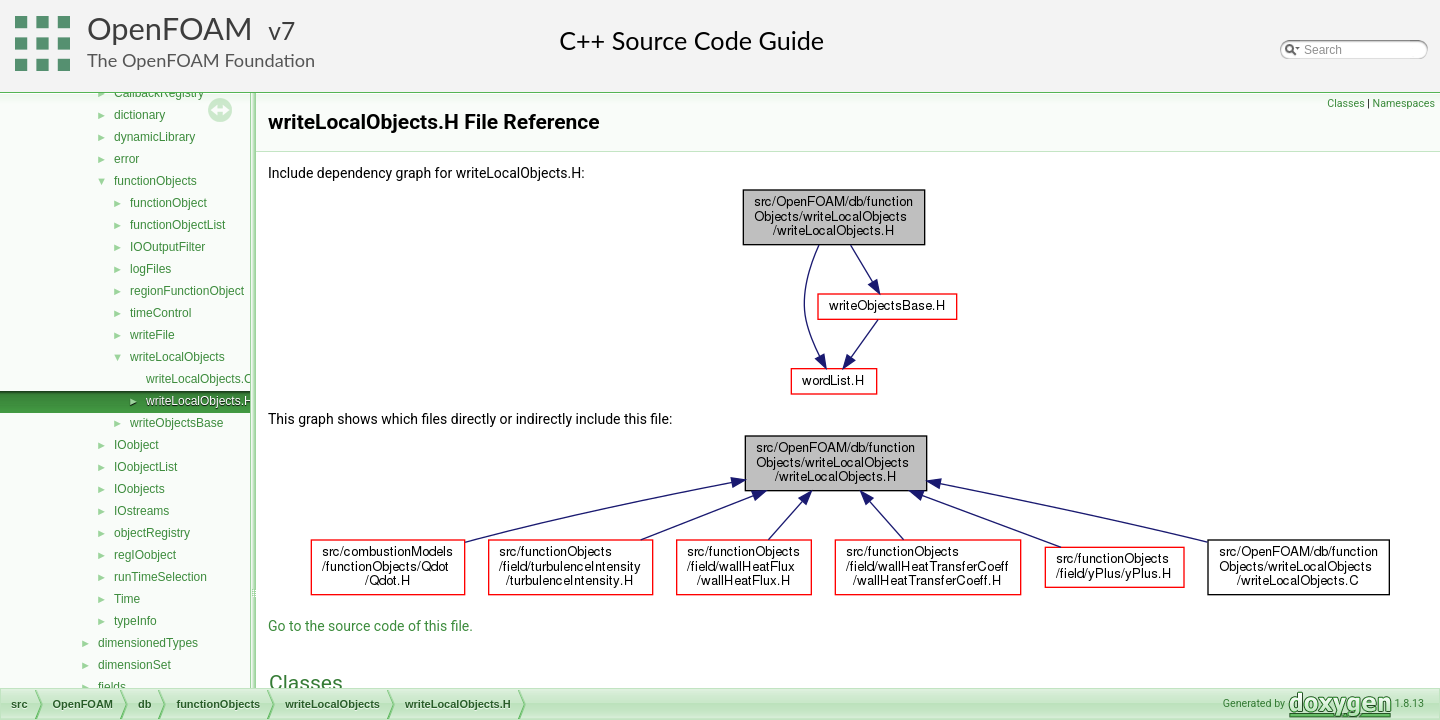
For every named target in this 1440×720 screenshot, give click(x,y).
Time (127, 599)
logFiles (150, 269)
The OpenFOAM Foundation (201, 60)
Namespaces (1404, 103)
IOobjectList (145, 467)
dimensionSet (134, 665)
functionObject (168, 203)
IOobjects (139, 489)
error (126, 159)
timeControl (160, 313)
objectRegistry (152, 533)
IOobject (136, 445)
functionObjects (155, 181)
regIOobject (145, 555)
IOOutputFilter (167, 247)
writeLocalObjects (177, 357)
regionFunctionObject (187, 291)
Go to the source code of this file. (370, 626)
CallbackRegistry (159, 93)
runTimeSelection (160, 577)
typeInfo (135, 621)
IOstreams (141, 511)
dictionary (139, 115)
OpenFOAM (170, 28)
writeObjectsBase (176, 423)
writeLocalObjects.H (199, 401)
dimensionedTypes (148, 643)
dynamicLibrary (154, 137)
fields (112, 687)
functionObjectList (177, 225)
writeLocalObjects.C (199, 379)
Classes (1345, 103)
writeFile (152, 335)
